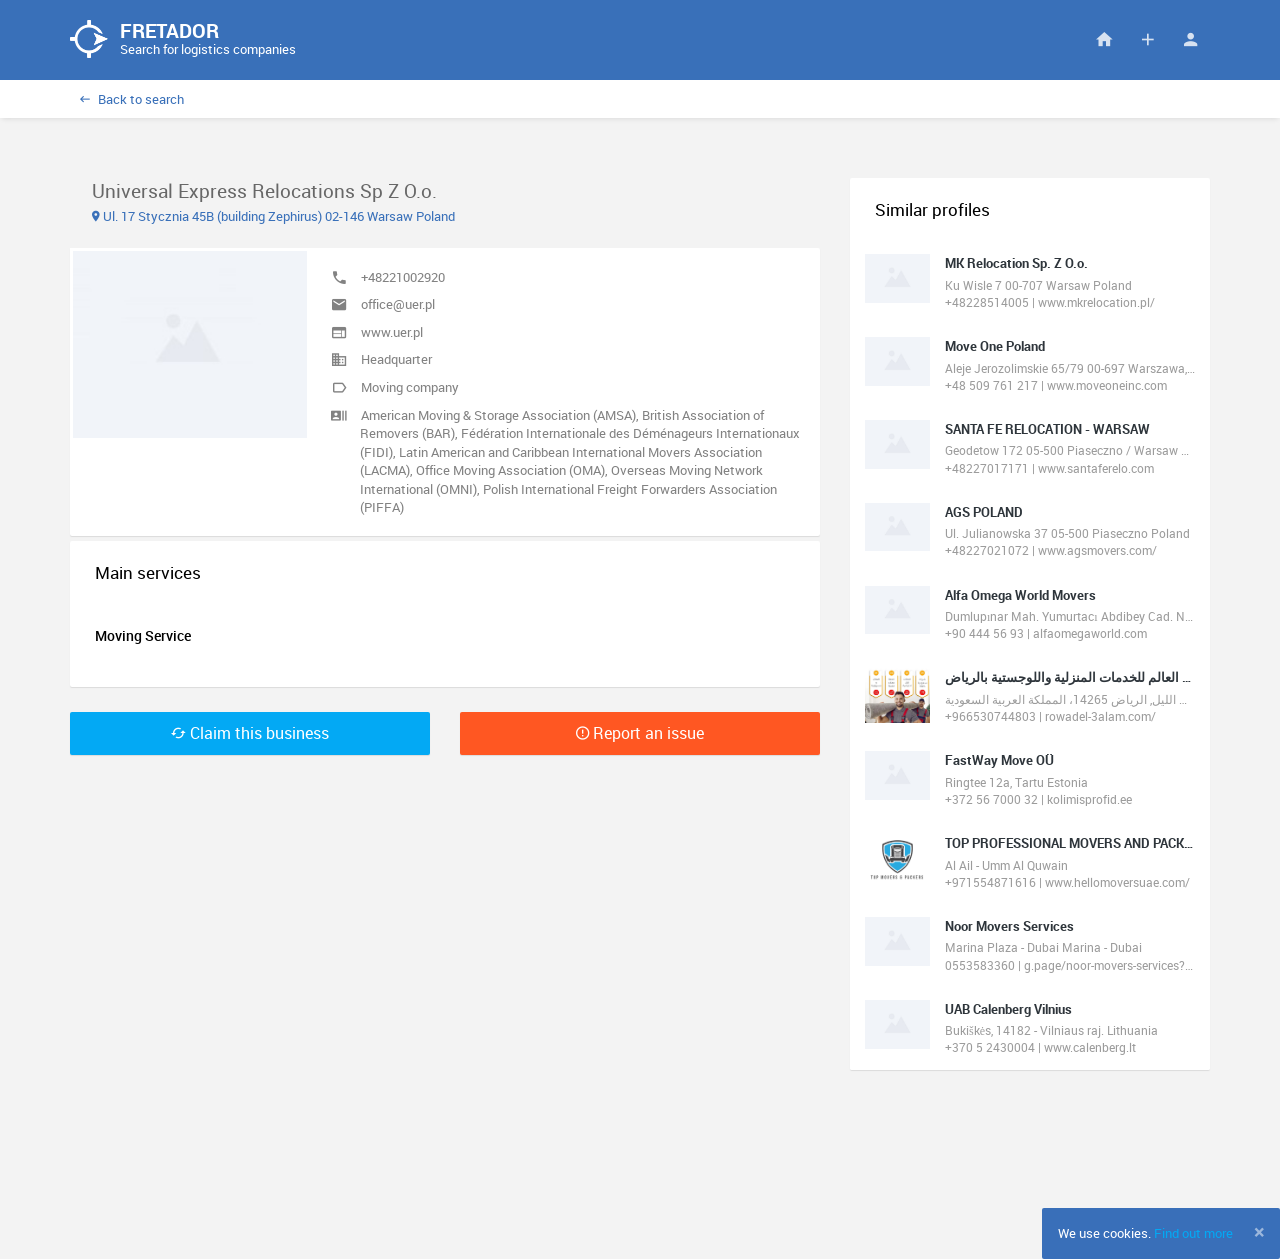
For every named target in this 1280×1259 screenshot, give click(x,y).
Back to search (132, 99)
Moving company (410, 387)
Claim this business (250, 733)
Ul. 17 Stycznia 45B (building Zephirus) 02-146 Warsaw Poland (273, 216)
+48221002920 (403, 277)
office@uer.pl (398, 305)
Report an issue (640, 733)
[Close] (1259, 1232)
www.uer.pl (392, 332)
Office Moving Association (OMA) (510, 471)
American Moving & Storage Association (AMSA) (498, 415)
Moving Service (143, 635)
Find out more (1193, 1233)
